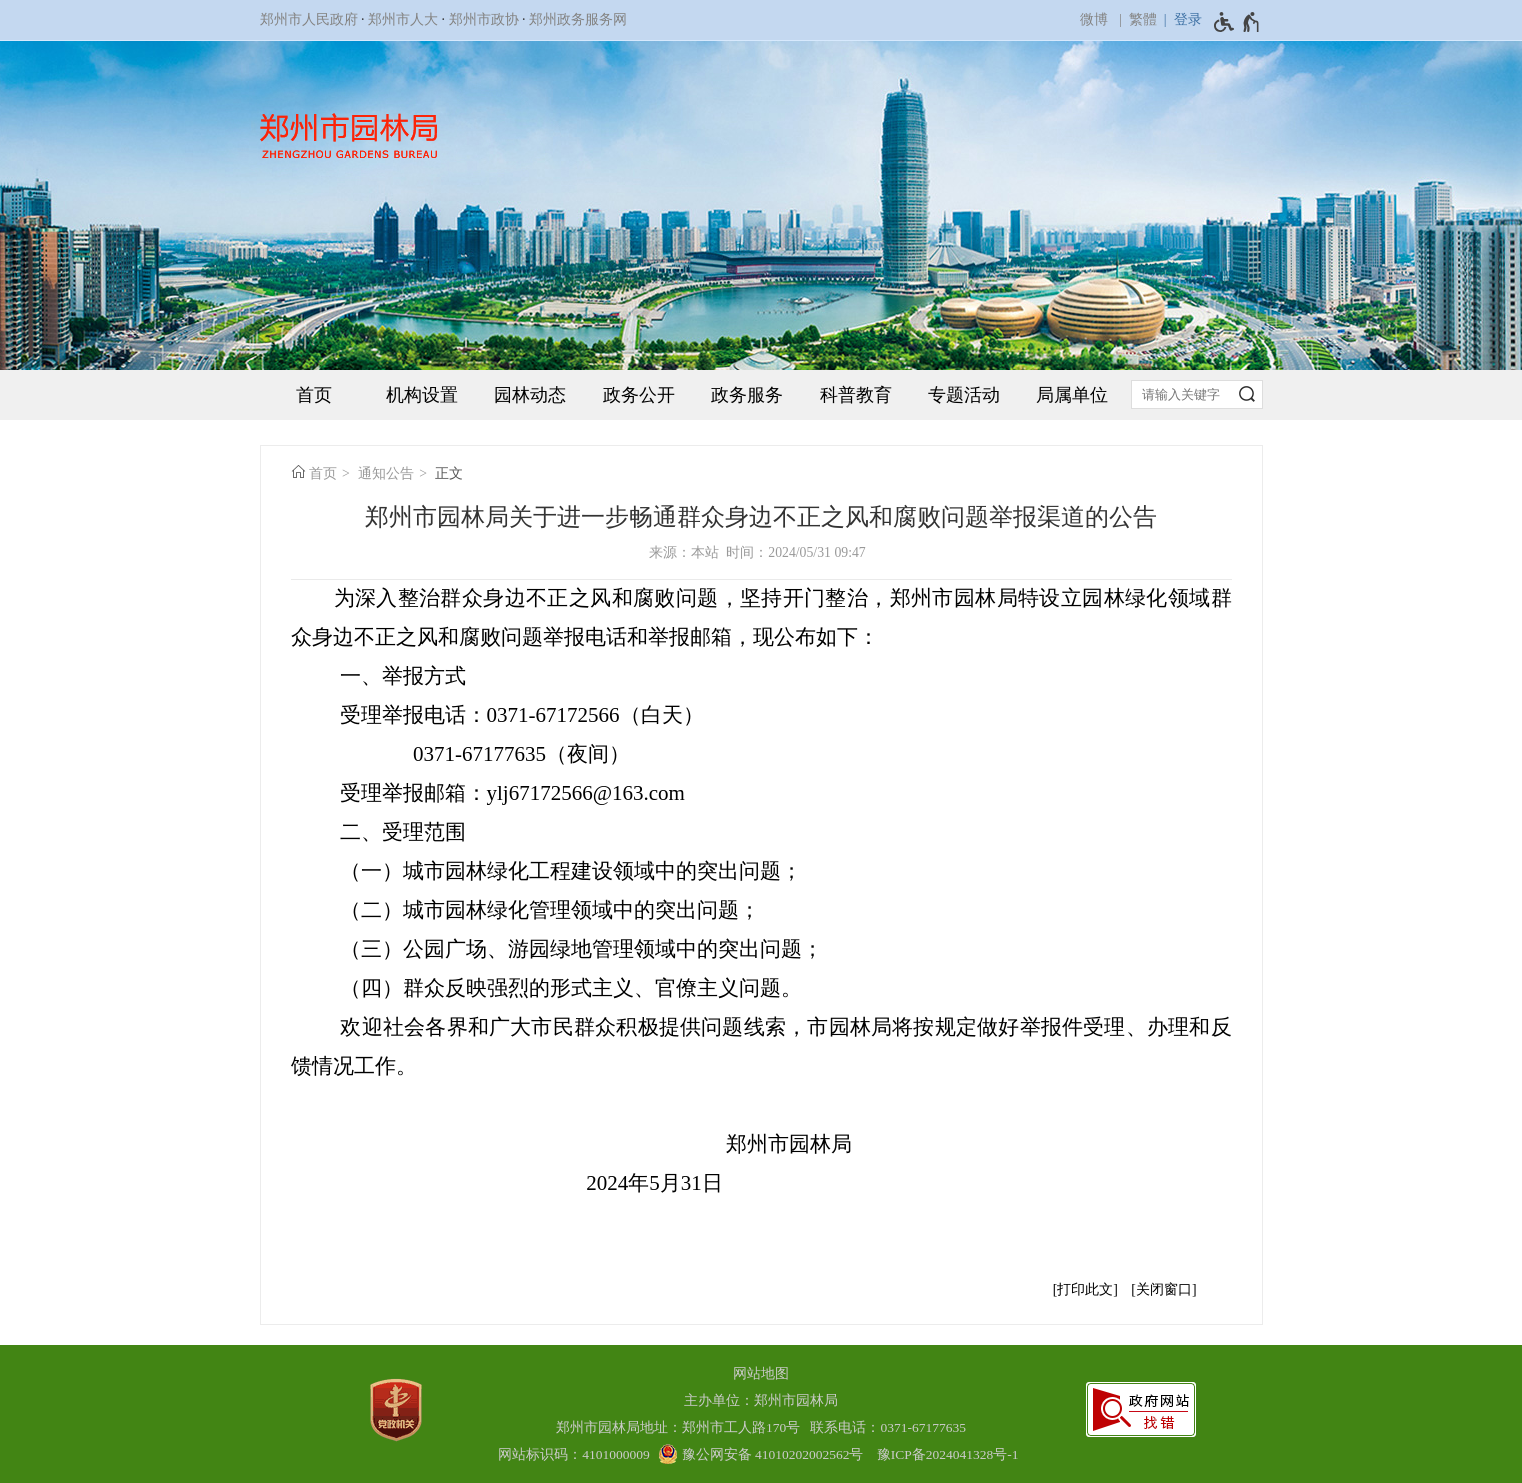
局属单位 (1072, 395)
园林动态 (530, 395)
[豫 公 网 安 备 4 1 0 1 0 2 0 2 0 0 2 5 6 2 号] (760, 1454)
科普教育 (856, 395)
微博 (1094, 19)
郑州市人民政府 (309, 19)
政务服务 (747, 395)
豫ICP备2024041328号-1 (948, 1454)
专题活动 (964, 395)
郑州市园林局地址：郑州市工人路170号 (681, 1427)
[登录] (1179, 20)
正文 (449, 473)
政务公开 (639, 395)
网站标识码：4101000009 (574, 1454)
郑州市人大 (403, 19)
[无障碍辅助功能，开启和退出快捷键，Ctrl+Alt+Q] (1237, 22)
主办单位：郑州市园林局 (761, 1400)
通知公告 (386, 473)
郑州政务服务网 (578, 19)
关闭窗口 (1164, 1289)
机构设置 (422, 395)
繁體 (1143, 19)
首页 (314, 395)
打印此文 (1085, 1289)
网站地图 (761, 1373)
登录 (1188, 19)
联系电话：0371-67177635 (888, 1427)
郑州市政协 (484, 19)
